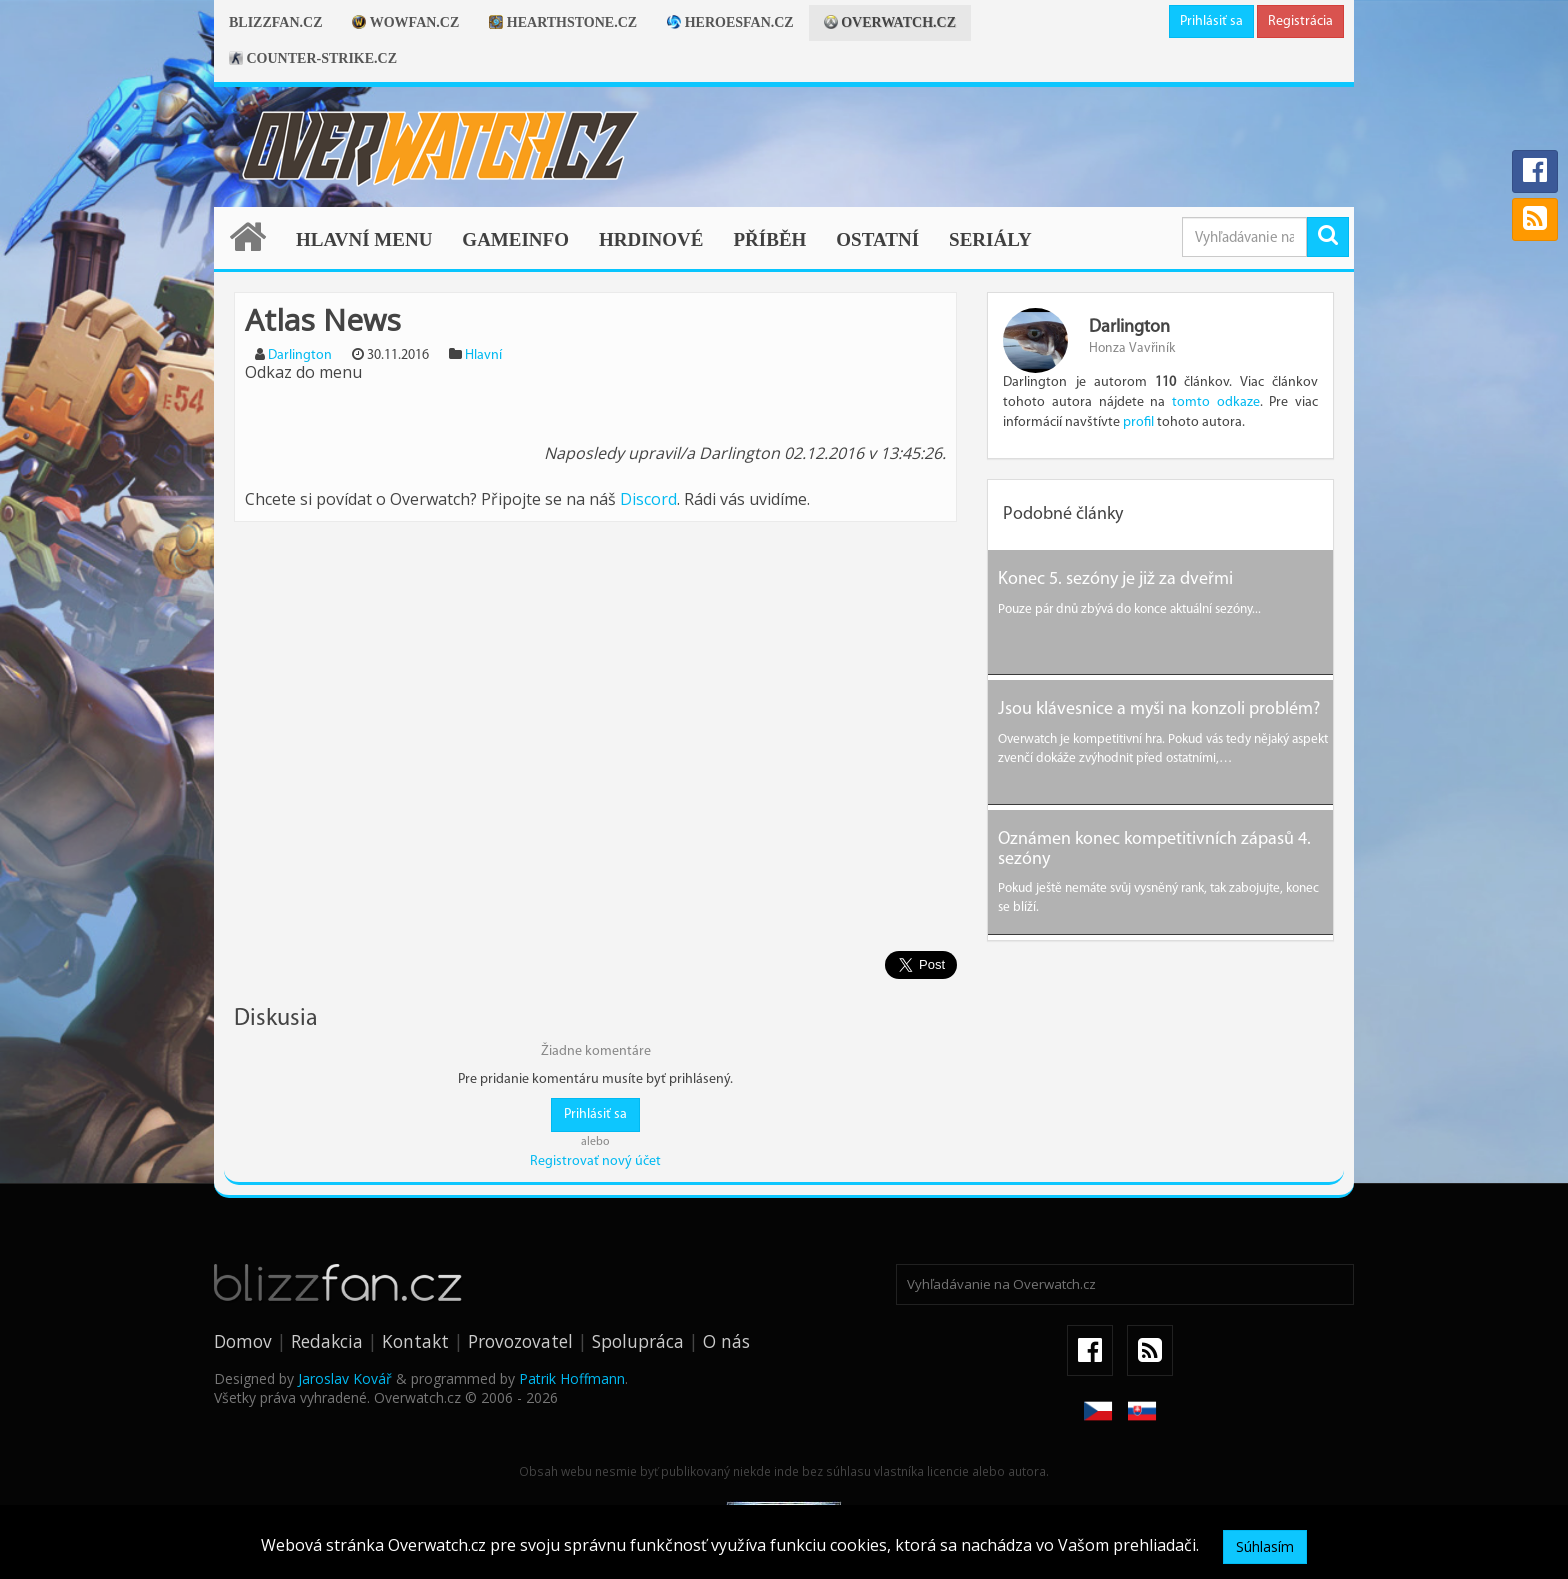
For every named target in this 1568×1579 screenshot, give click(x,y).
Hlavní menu (364, 239)
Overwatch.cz (890, 22)
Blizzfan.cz (275, 22)
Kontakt (415, 1326)
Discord (648, 499)
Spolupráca (638, 1326)
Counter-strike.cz (313, 58)
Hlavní (483, 355)
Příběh (769, 239)
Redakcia (327, 1326)
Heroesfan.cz (730, 22)
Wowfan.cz (405, 22)
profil (1138, 422)
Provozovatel (520, 1326)
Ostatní (877, 239)
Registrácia (1300, 21)
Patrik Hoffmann (572, 1363)
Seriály (990, 239)
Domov (243, 1326)
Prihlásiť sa (1211, 21)
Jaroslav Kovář (345, 1363)
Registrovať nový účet (595, 1146)
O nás (726, 1326)
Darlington (300, 355)
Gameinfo (515, 239)
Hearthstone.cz (563, 22)
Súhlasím (1265, 1546)
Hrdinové (651, 239)
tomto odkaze (1216, 402)
